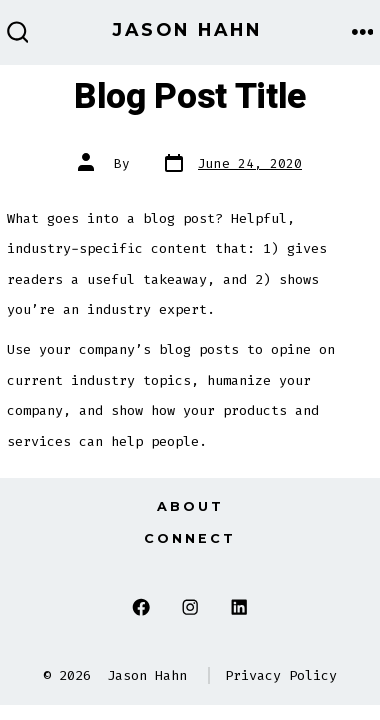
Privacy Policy (281, 675)
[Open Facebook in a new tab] (141, 607)
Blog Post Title (190, 97)
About (190, 506)
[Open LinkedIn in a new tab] (238, 607)
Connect (190, 538)
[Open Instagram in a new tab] (190, 607)
